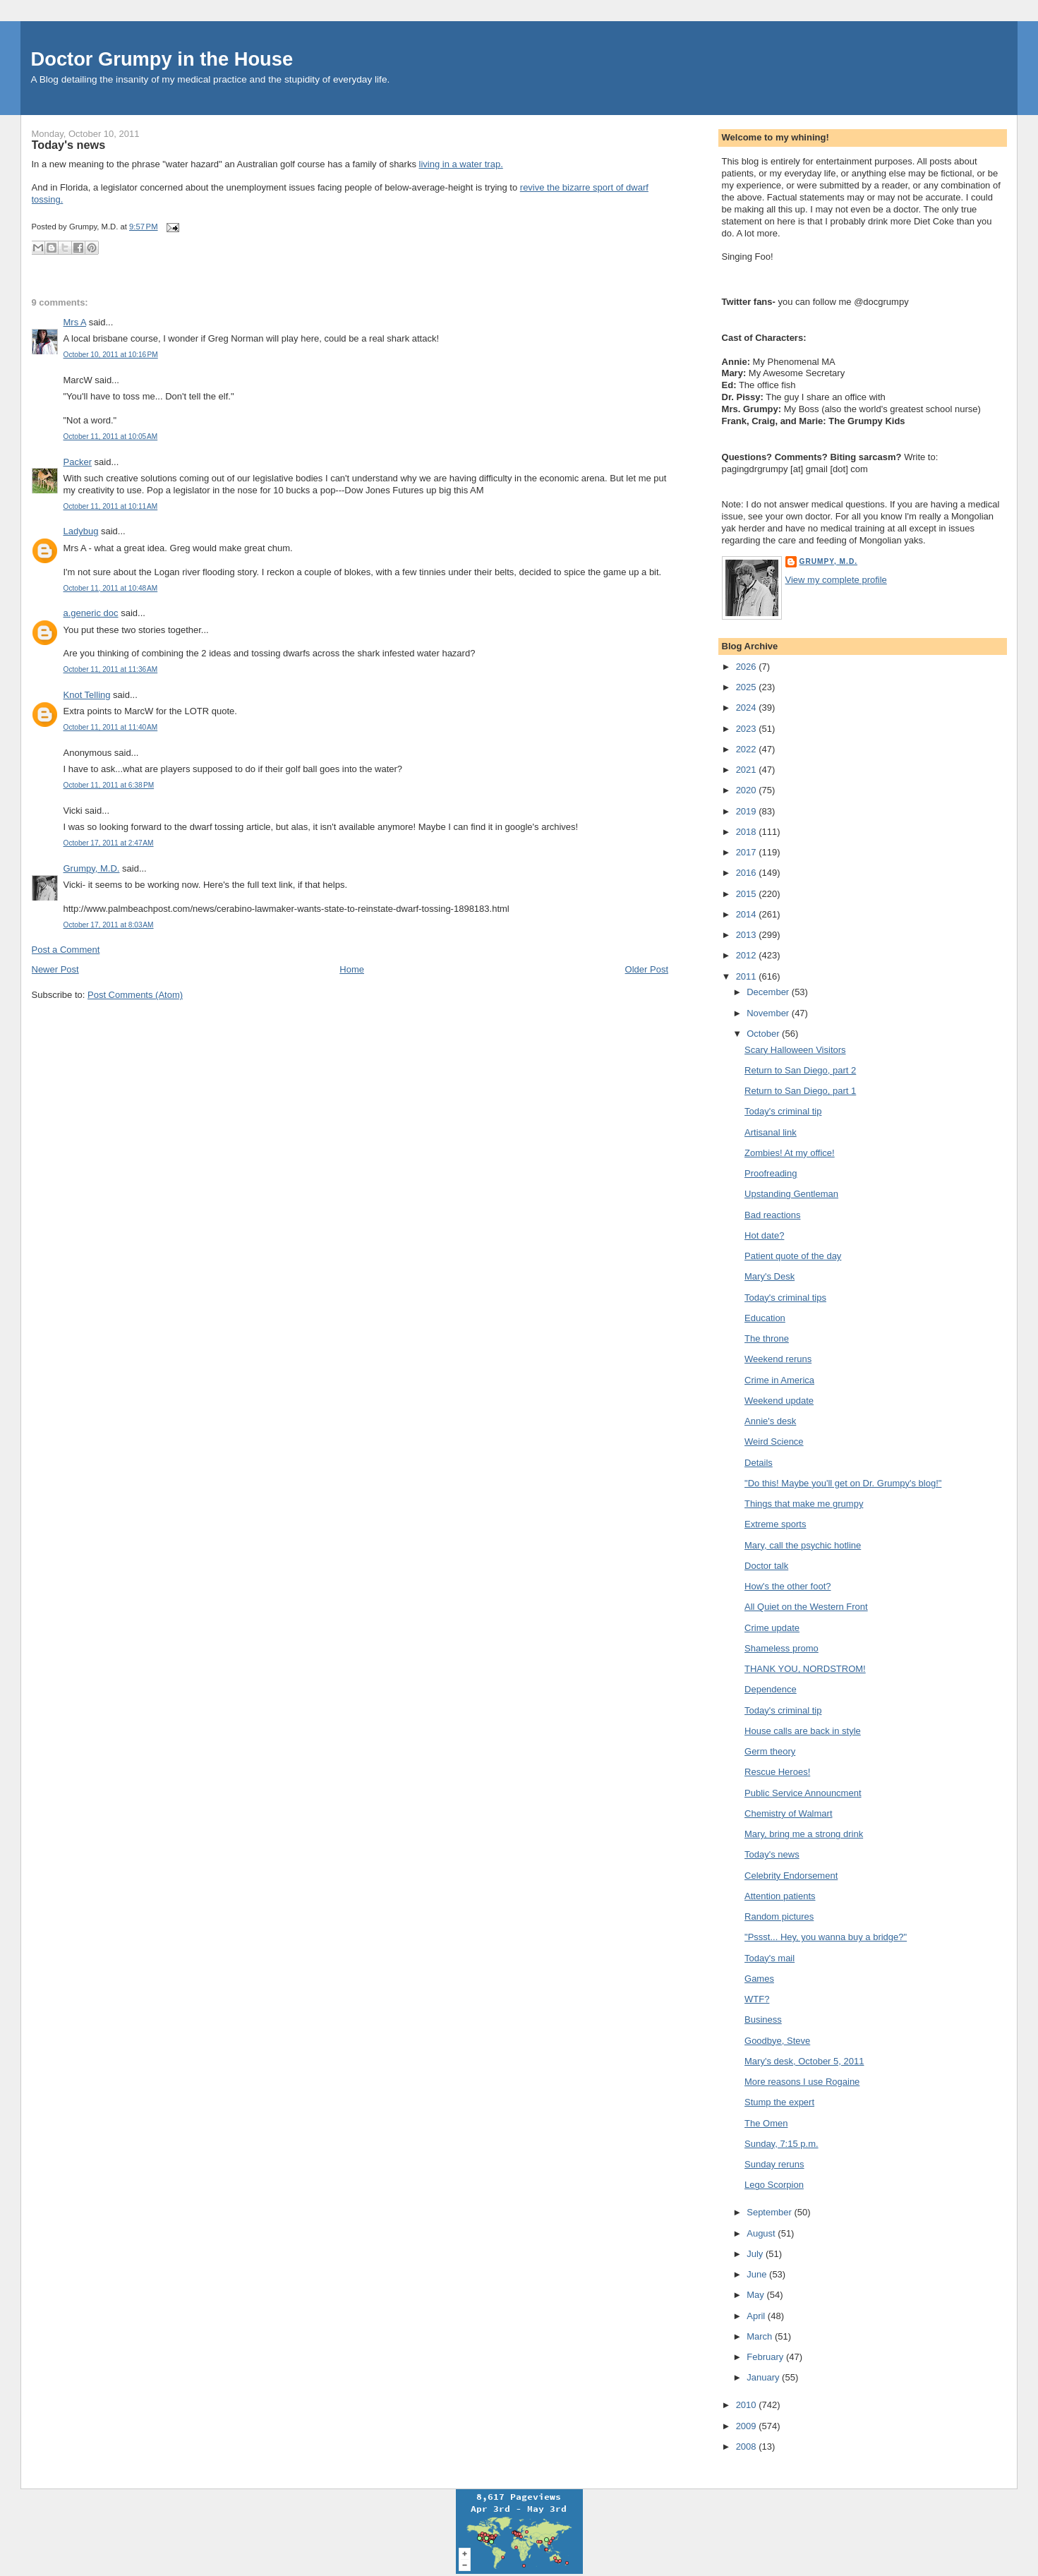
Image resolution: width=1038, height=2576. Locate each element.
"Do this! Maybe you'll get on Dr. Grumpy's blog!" (842, 1483)
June (758, 2274)
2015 (747, 894)
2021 (747, 769)
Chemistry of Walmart (788, 1813)
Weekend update (779, 1400)
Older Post (646, 969)
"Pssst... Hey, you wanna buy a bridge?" (825, 1937)
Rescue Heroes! (777, 1772)
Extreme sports (775, 1524)
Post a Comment (66, 949)
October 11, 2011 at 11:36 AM (111, 669)
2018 (747, 831)
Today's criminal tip (782, 1111)
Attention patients (779, 1896)
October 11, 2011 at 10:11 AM (111, 506)
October (764, 1033)
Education (764, 1318)
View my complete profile (836, 579)
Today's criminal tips (785, 1297)
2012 (747, 955)
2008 (747, 2446)
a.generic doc (91, 613)
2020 (747, 790)
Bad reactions (772, 1215)
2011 (747, 976)
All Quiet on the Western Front (806, 1606)
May (756, 2294)
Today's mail (769, 1958)
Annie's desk (770, 1421)
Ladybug (81, 531)
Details (758, 1462)
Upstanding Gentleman (791, 1193)
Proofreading (770, 1173)
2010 (747, 2405)
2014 (747, 914)
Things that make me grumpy (803, 1503)
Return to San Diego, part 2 (800, 1070)
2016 (747, 872)
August (762, 2233)
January (764, 2377)
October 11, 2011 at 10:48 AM (111, 588)
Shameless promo (781, 1648)
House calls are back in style (802, 1731)
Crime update (771, 1628)
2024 (747, 707)
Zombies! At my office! (789, 1153)
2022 (747, 749)
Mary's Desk (769, 1276)
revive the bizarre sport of (573, 187)
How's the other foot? (787, 1586)
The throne (766, 1338)
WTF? (756, 1999)
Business (763, 2019)
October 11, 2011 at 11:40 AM (111, 727)
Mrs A (75, 322)
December (769, 992)
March (761, 2336)
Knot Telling (87, 695)
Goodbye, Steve (777, 2040)
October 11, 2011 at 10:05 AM (111, 436)
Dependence (770, 1689)
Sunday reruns (774, 2164)
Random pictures (779, 1916)
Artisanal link (770, 1132)
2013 (747, 934)
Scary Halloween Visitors (795, 1050)
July (756, 2254)
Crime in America (779, 1380)
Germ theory (769, 1751)
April (757, 2316)
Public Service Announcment (802, 1793)
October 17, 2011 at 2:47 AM (109, 843)
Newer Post (55, 969)
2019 (747, 811)
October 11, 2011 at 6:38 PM (109, 785)
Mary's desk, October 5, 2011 (804, 2061)
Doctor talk (766, 1565)
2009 (747, 2426)
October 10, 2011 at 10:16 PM (111, 355)
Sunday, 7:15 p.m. (781, 2143)
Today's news (69, 144)
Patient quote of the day (792, 1256)
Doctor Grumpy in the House (162, 59)
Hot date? (764, 1235)
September (770, 2212)
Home (351, 969)
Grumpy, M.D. (92, 868)
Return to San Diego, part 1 (800, 1090)
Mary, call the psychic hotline (802, 1545)
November (769, 1013)
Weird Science (774, 1441)
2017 (747, 852)
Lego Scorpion (774, 2184)
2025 (747, 687)
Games (759, 1978)
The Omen (765, 2123)
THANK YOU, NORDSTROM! (805, 1668)
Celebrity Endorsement (791, 1875)
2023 (747, 728)
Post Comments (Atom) (135, 994)
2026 (747, 666)
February (766, 2357)
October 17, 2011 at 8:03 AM (109, 925)
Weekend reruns (777, 1359)
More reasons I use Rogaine (801, 2081)
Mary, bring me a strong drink (803, 1834)
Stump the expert (779, 2102)
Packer (78, 462)
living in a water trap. (461, 164)
